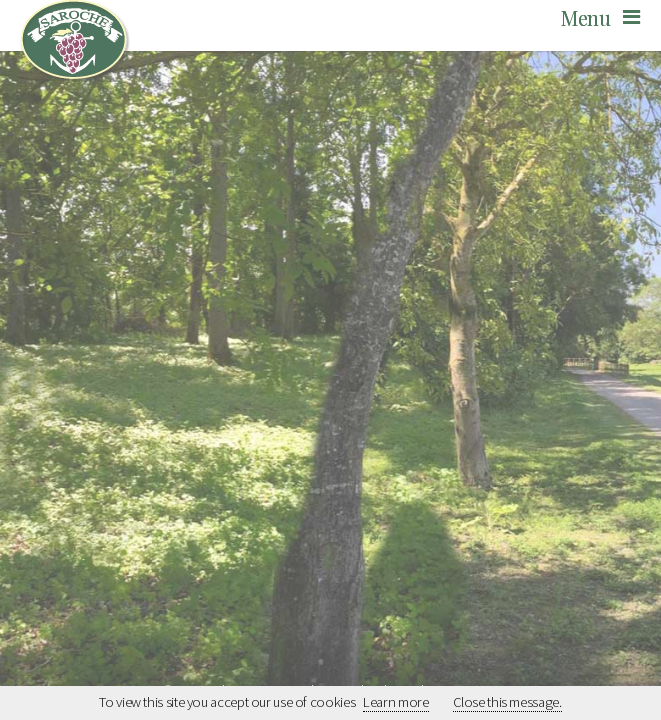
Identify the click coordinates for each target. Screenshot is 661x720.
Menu (585, 17)
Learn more (395, 702)
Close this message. (507, 702)
